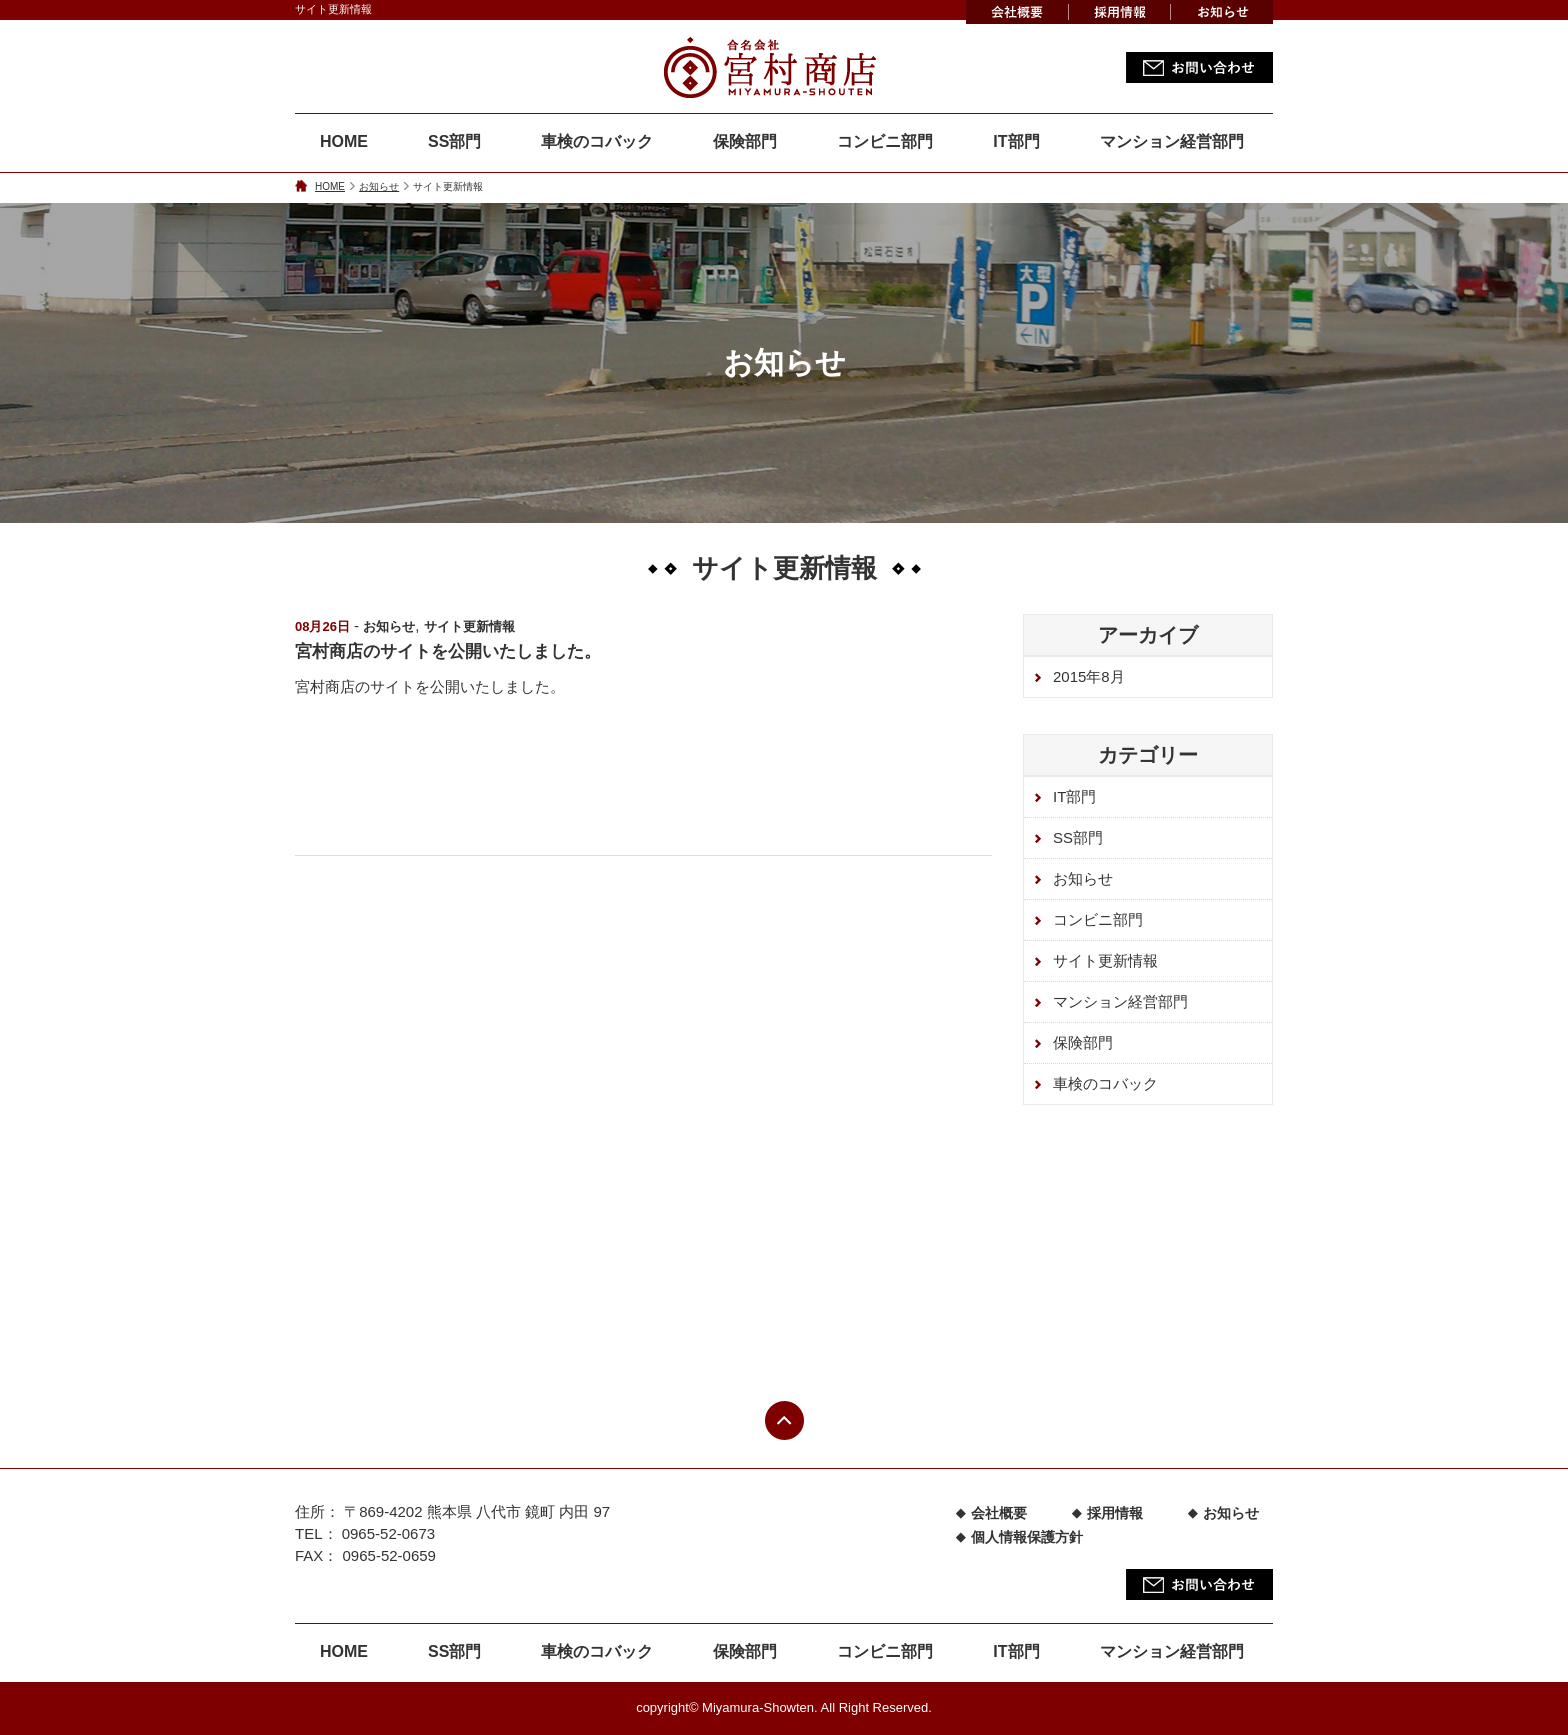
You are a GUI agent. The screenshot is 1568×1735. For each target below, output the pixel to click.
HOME (344, 141)
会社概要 (999, 1513)
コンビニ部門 (885, 141)
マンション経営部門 (1172, 141)
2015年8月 (1089, 676)
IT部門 (1016, 141)
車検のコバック (597, 141)
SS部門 (454, 141)
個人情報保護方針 (1027, 1537)
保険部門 (745, 141)
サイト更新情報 (469, 626)
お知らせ (379, 186)
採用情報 (1115, 1513)
